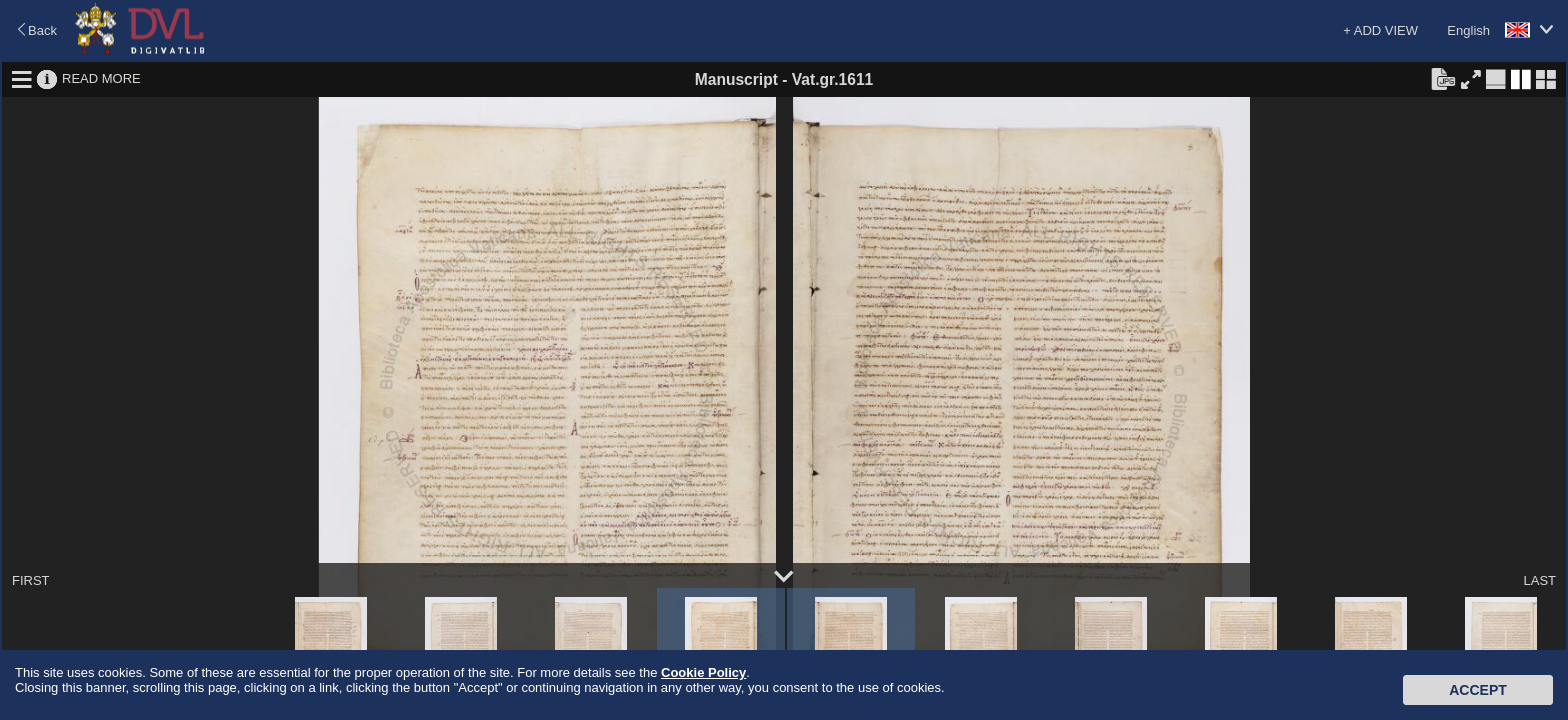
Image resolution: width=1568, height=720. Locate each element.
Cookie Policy (703, 672)
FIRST (31, 580)
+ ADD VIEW (1380, 30)
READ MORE (101, 78)
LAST (1539, 580)
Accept (1478, 690)
